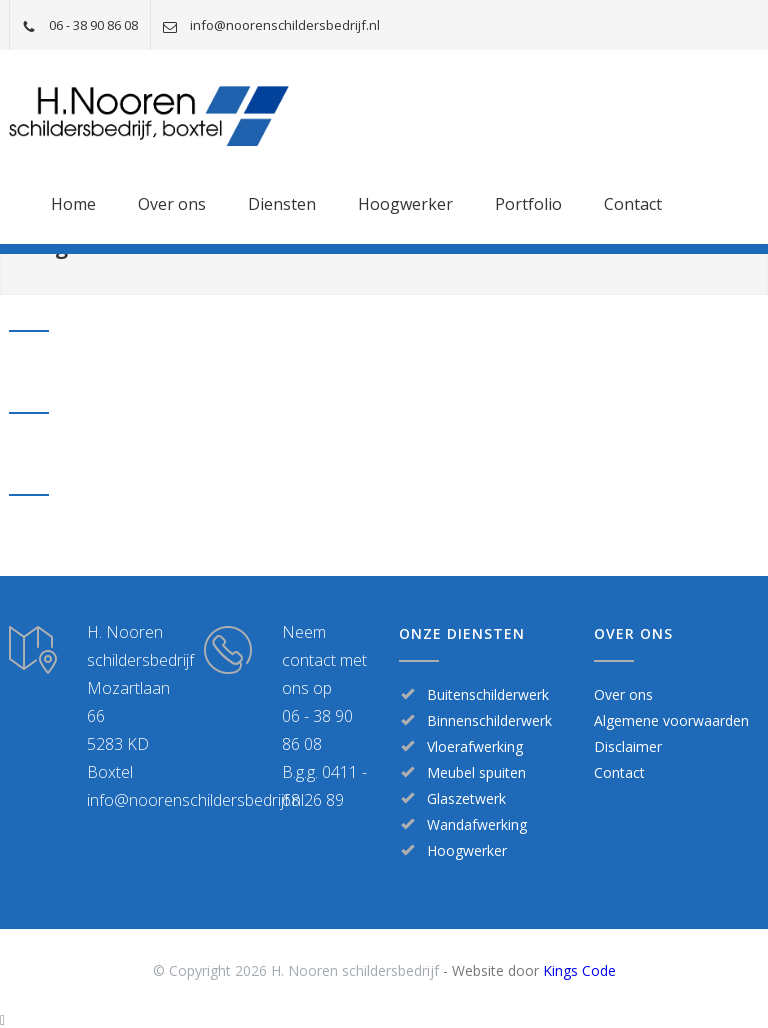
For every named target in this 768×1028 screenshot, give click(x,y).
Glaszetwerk (466, 798)
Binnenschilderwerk (489, 720)
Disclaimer (628, 746)
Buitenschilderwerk (488, 694)
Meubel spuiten (476, 772)
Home (73, 204)
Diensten (282, 204)
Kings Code (579, 970)
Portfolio (528, 204)
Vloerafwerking (475, 746)
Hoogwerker (405, 204)
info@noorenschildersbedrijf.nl (285, 25)
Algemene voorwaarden (671, 720)
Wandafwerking (477, 824)
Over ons (172, 204)
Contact (633, 204)
